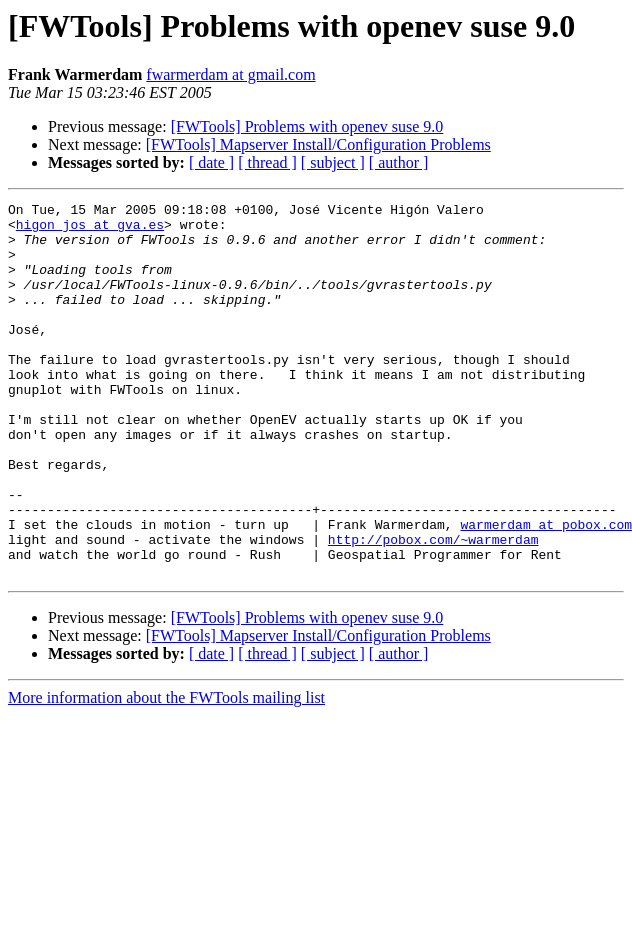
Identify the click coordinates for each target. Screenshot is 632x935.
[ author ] (399, 162)
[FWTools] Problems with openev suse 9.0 (307, 126)
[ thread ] (267, 162)
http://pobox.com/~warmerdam (433, 608)
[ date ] (211, 162)
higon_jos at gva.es (90, 230)
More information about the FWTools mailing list (166, 772)
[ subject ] (333, 162)
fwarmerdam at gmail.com (230, 74)
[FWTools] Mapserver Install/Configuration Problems (318, 144)
